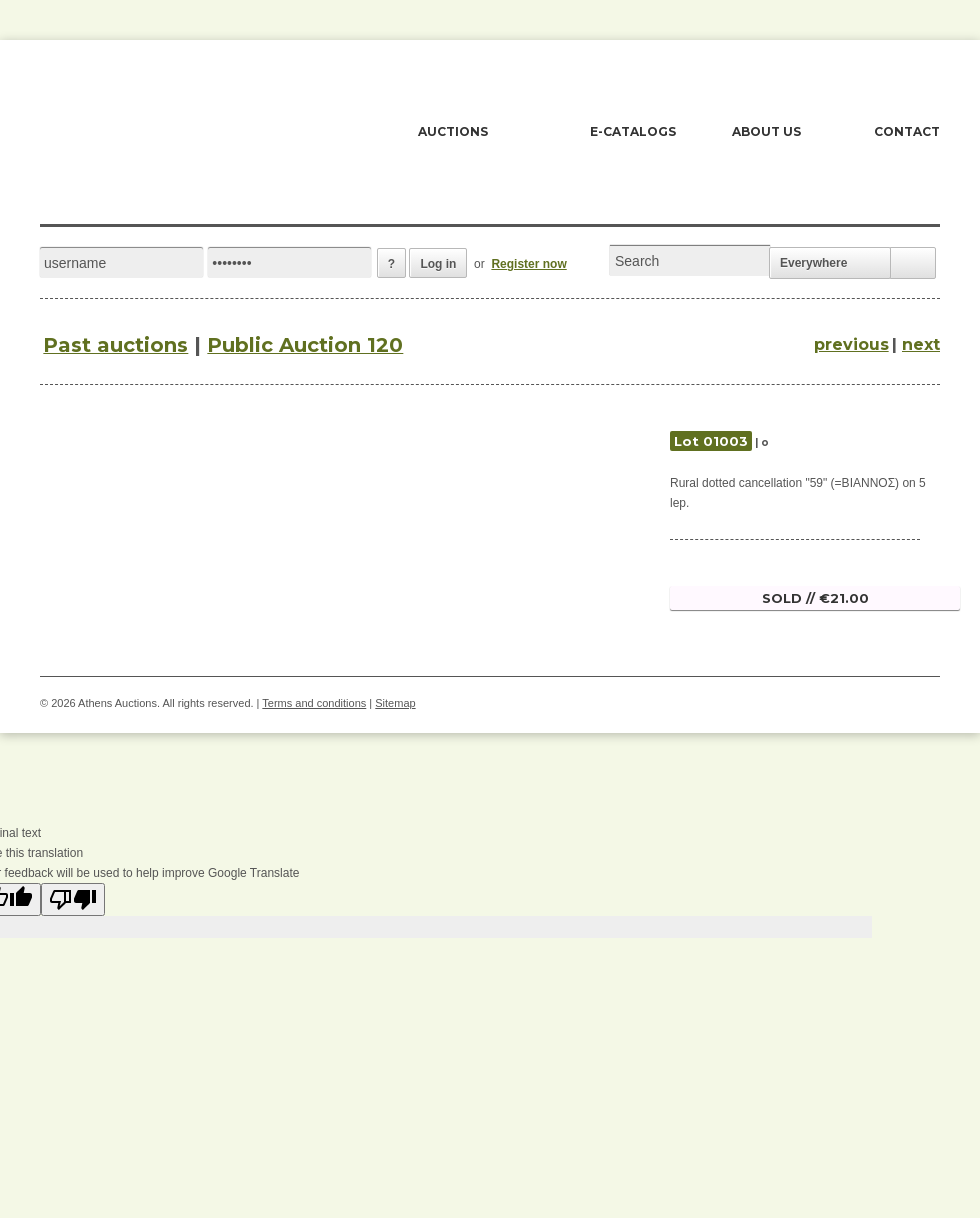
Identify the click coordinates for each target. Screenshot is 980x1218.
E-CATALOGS (633, 131)
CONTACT (907, 131)
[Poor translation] (73, 899)
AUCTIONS (453, 131)
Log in (438, 264)
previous (851, 344)
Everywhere (813, 263)
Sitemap (395, 703)
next (921, 344)
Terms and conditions (314, 703)
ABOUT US (766, 131)
